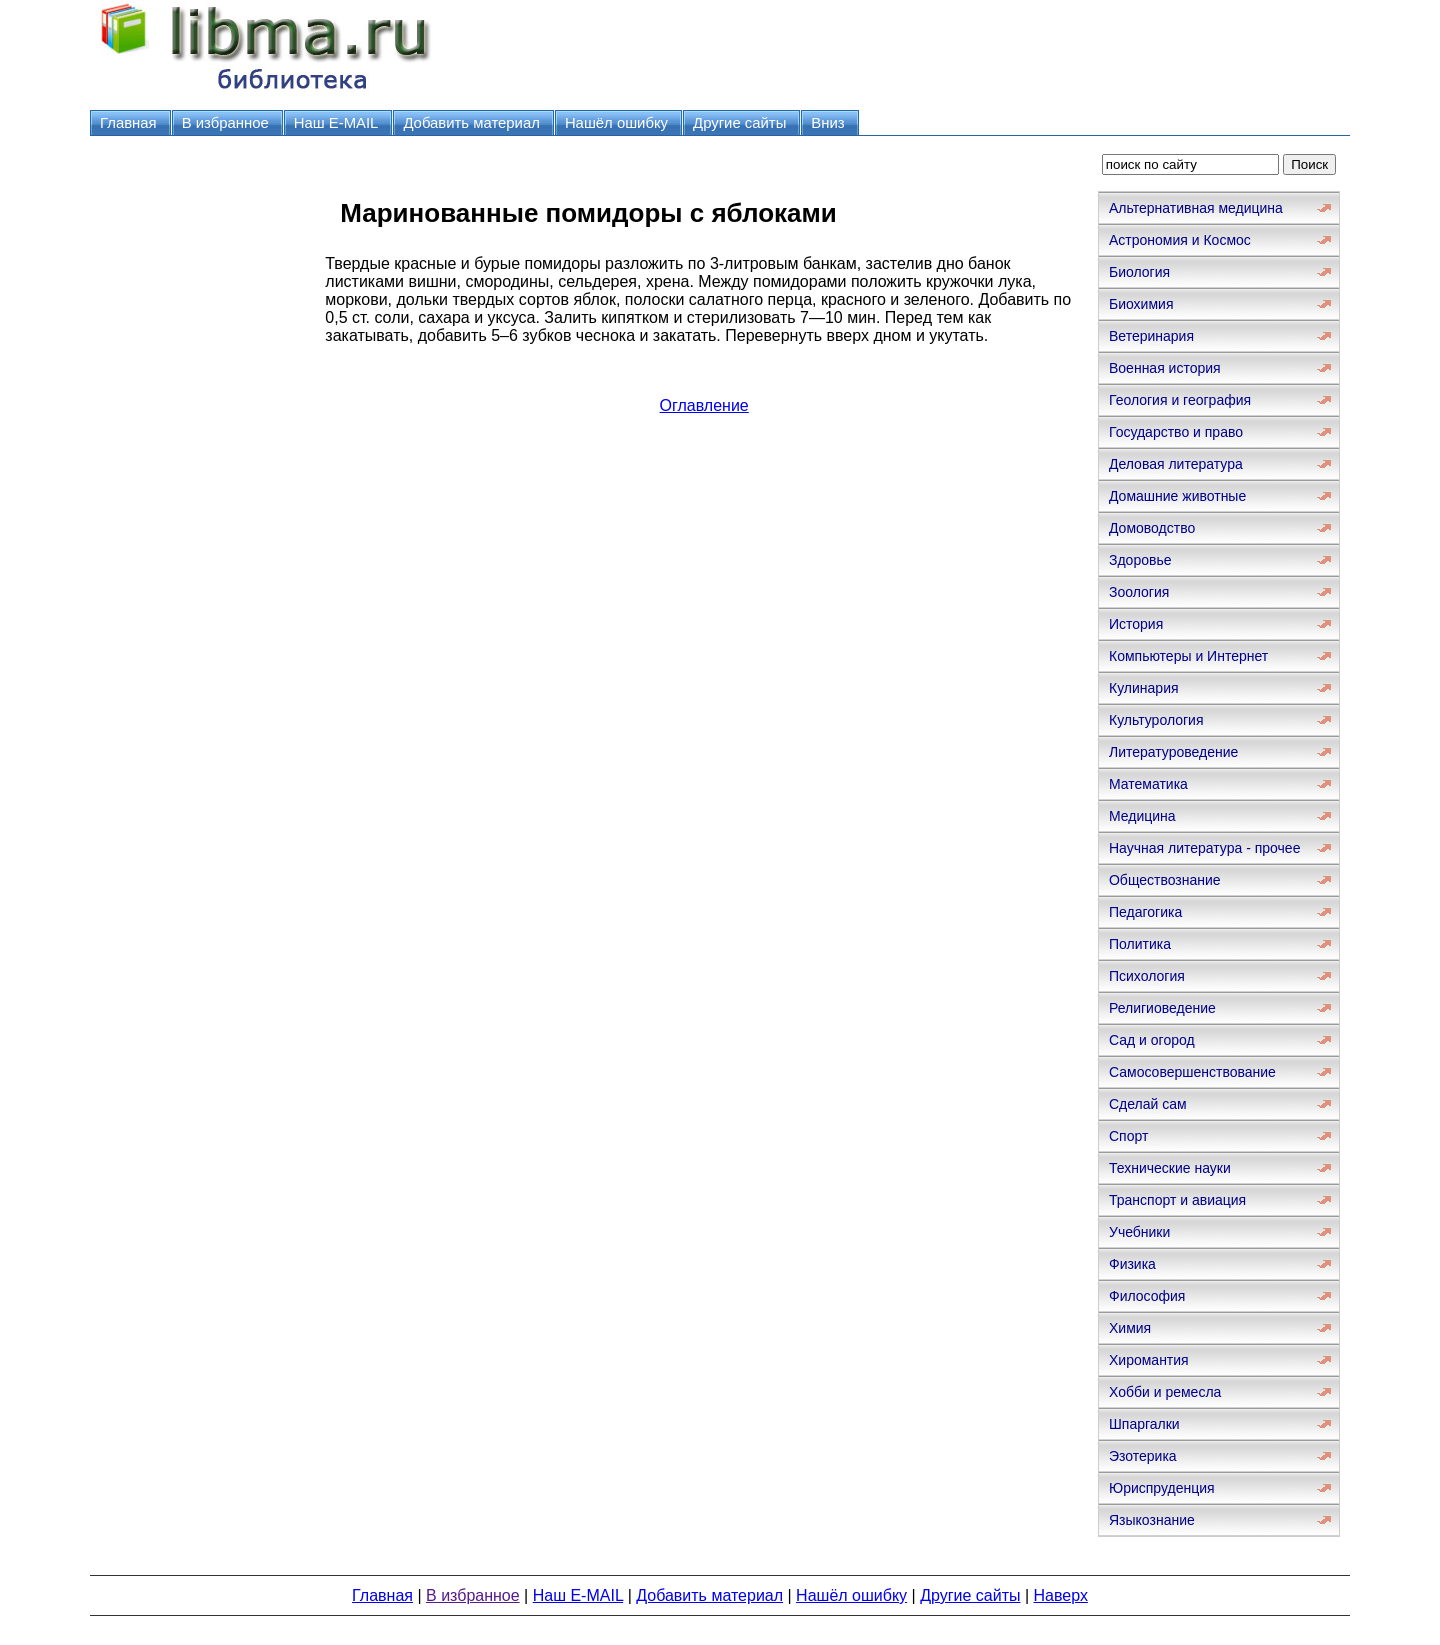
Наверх (1061, 1595)
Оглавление (704, 405)
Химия (1130, 1328)
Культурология (1156, 720)
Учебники (1139, 1232)
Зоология (1139, 592)
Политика (1140, 944)
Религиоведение (1162, 1008)
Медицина (1142, 816)
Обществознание (1165, 880)
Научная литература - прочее (1204, 848)
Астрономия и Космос (1180, 240)
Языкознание (1152, 1520)
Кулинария (1144, 688)
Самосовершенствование (1192, 1072)
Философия (1147, 1296)
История (1136, 624)
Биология (1139, 272)
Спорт (1128, 1136)
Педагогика (1145, 912)
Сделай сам (1148, 1104)
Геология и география (1180, 400)
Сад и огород (1152, 1040)
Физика (1132, 1264)
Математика (1148, 784)
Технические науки (1170, 1168)
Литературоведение (1173, 752)
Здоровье (1140, 560)
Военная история (1165, 368)
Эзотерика (1143, 1456)
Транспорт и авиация (1177, 1200)
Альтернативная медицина (1196, 208)
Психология (1147, 976)
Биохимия (1141, 304)
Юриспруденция (1162, 1488)
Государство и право (1176, 432)
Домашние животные (1177, 496)
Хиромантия (1149, 1360)
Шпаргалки (1144, 1424)
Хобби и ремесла (1165, 1392)
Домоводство (1152, 528)
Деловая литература (1176, 464)
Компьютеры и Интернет (1188, 656)
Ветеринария (1151, 336)
